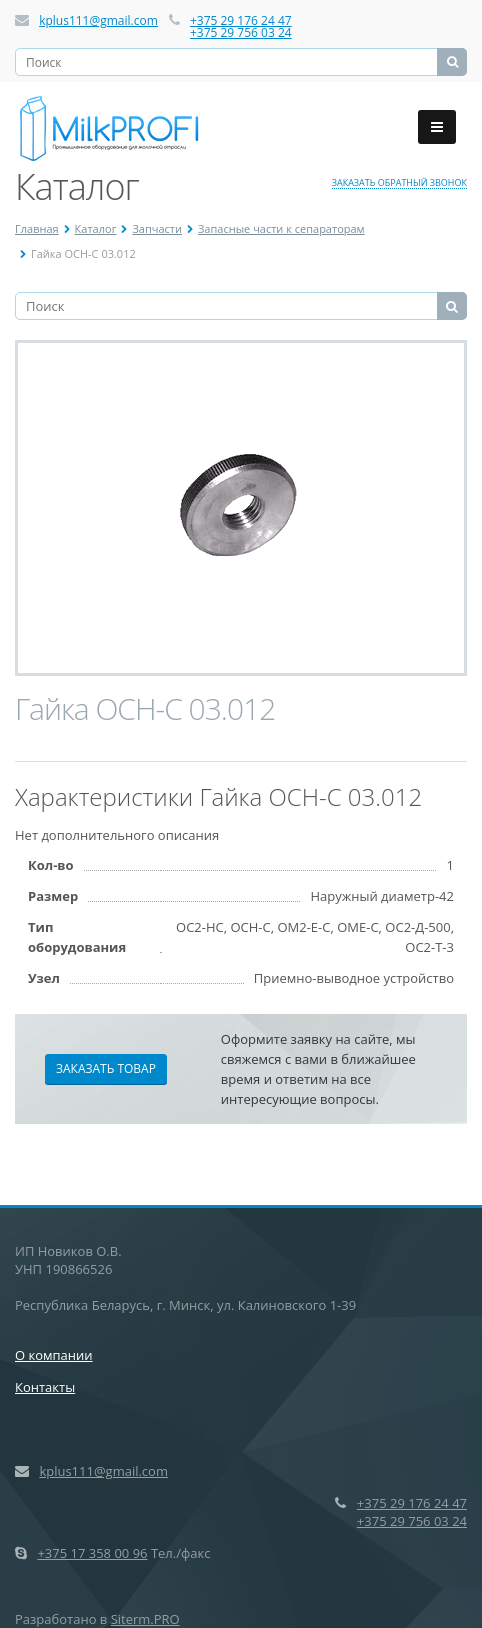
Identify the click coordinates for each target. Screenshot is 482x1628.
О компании (54, 1355)
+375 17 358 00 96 (92, 1553)
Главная (37, 228)
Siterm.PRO (145, 1619)
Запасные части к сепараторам (281, 228)
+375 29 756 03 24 (241, 32)
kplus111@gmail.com (98, 20)
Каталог (96, 228)
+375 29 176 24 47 (241, 20)
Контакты (45, 1387)
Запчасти (157, 228)
